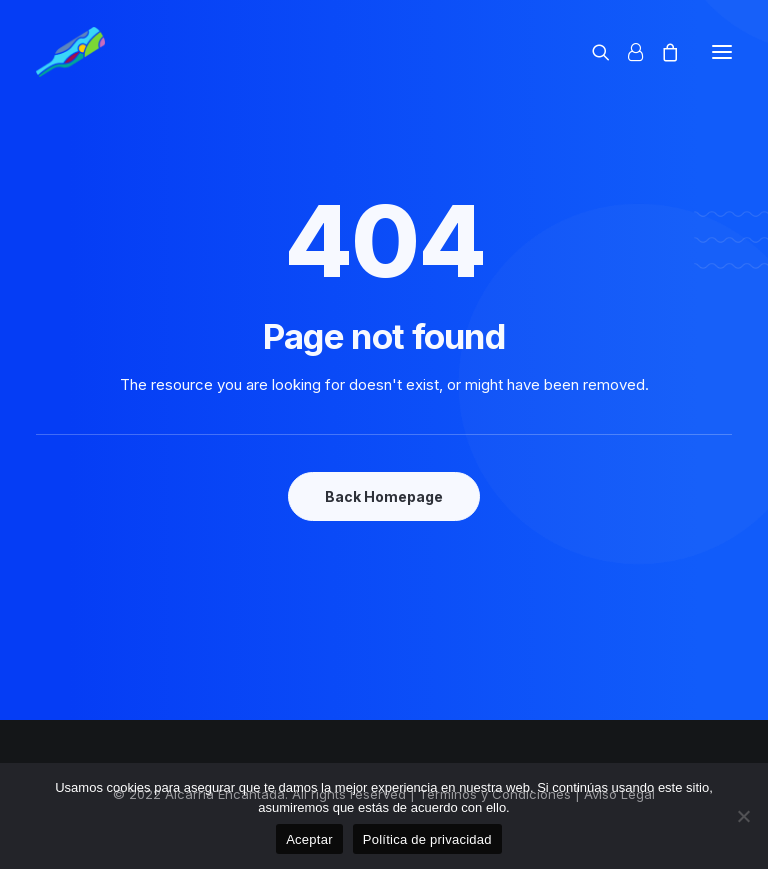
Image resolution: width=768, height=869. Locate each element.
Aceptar (309, 839)
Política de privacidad (427, 839)
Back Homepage (384, 496)
